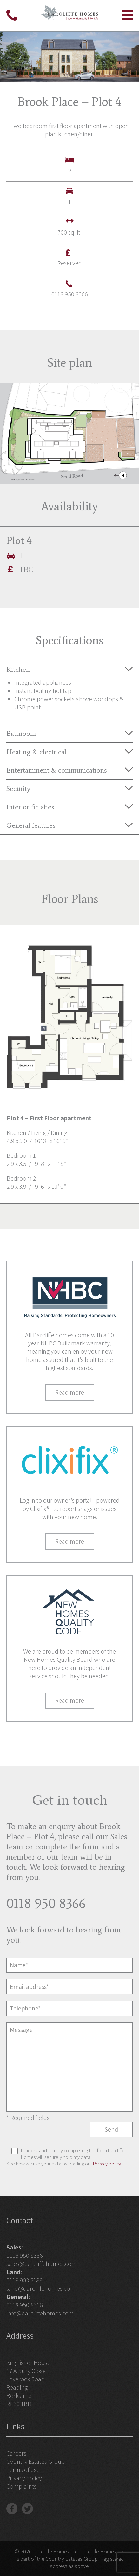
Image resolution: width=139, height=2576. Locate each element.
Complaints (21, 2486)
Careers (16, 2453)
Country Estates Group (35, 2461)
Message (69, 2067)
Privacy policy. (107, 2163)
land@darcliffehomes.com (41, 2288)
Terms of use (23, 2470)
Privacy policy (24, 2478)
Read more (69, 1392)
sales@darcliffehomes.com (41, 2264)
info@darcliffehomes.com (40, 2313)
